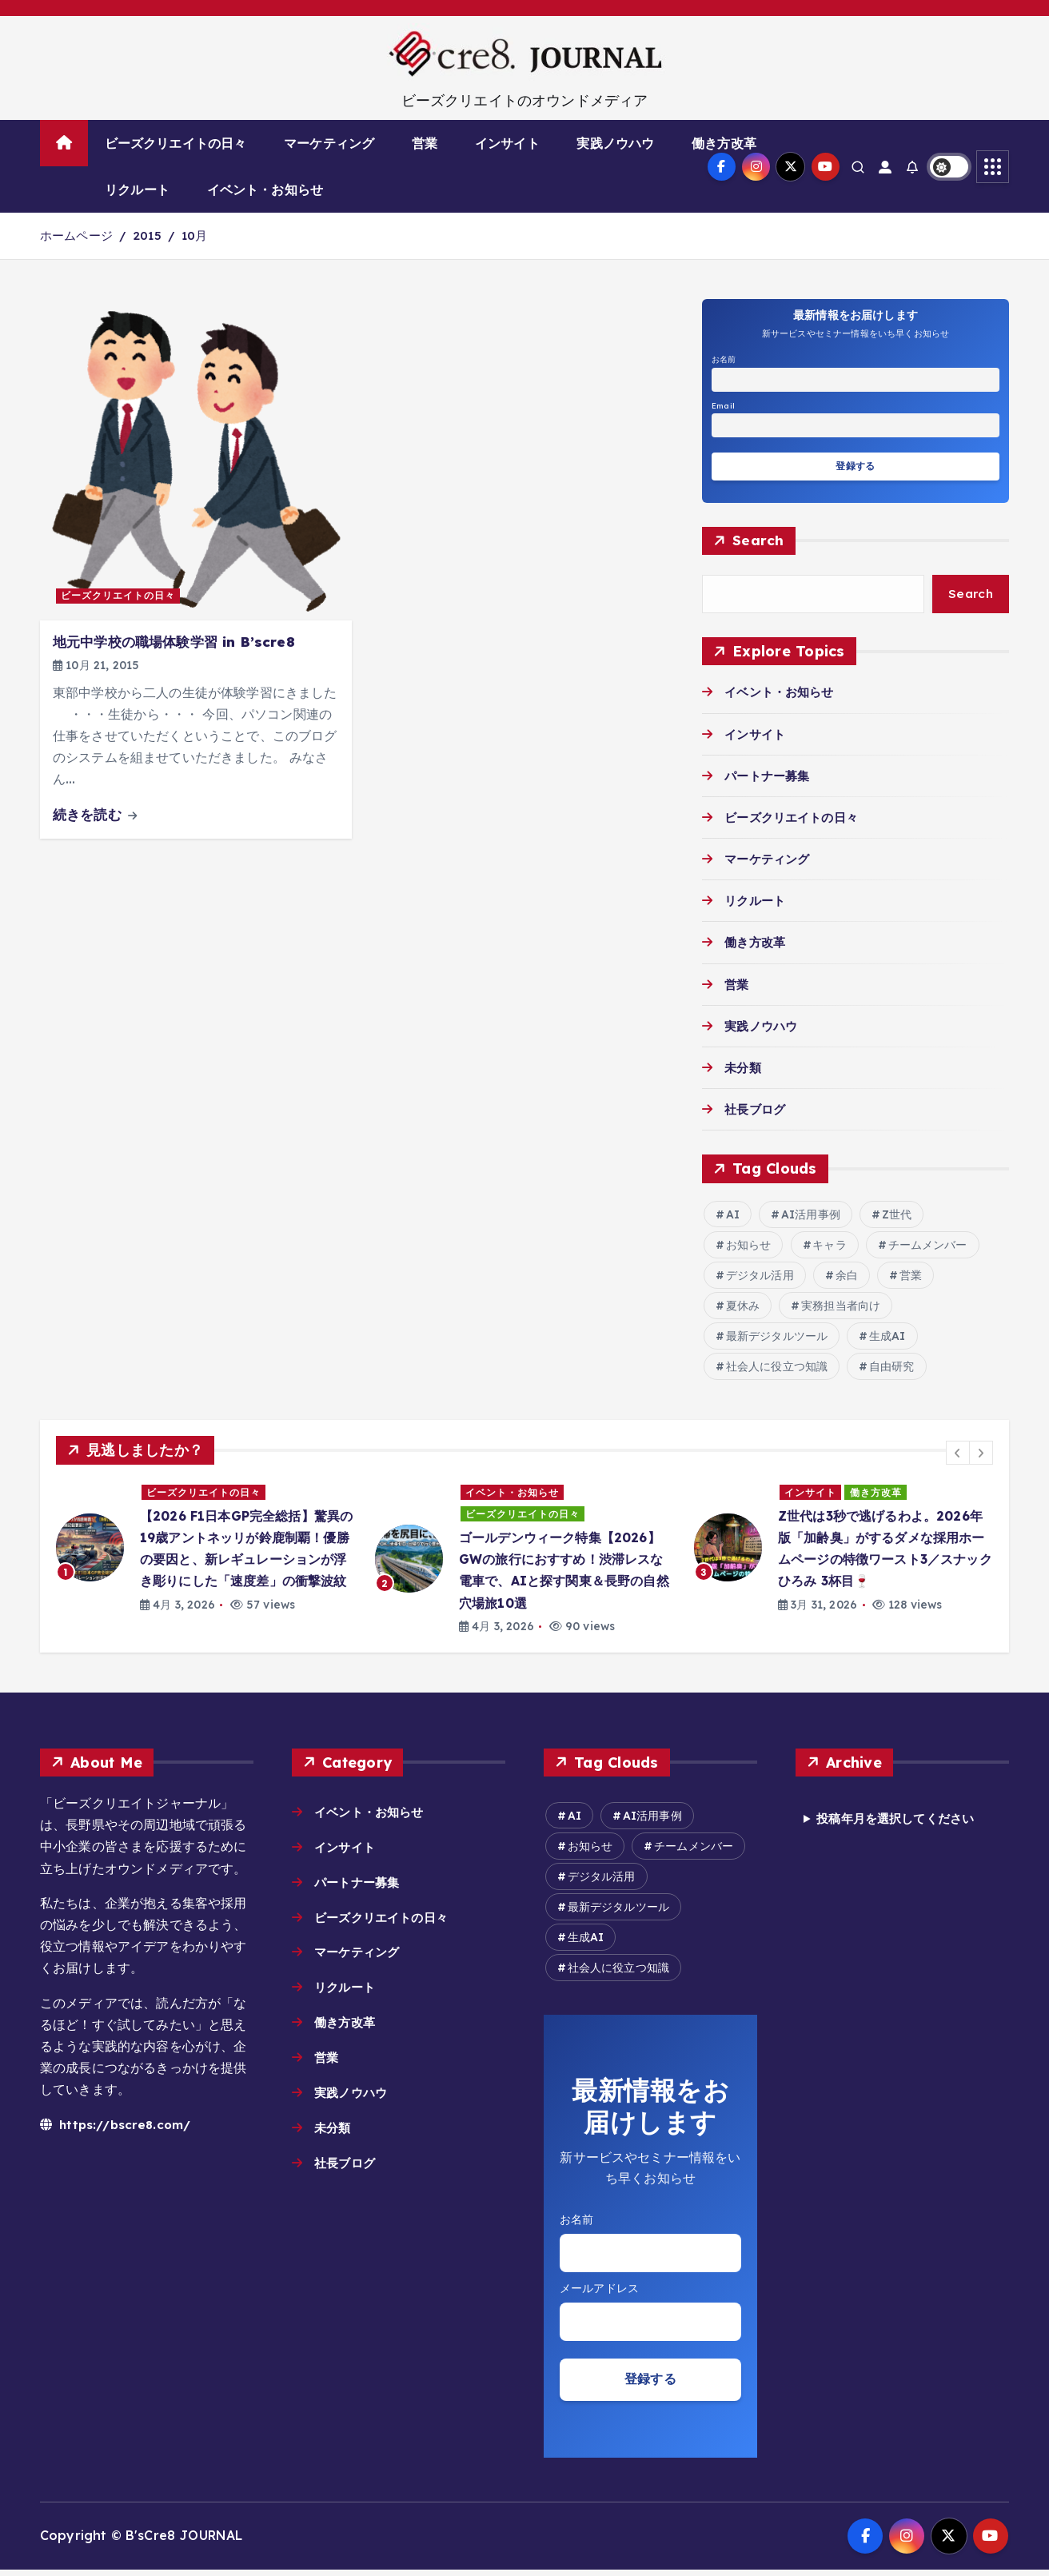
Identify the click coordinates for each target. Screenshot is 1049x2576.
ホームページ (76, 235)
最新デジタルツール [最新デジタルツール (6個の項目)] (777, 1338)
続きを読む (95, 814)
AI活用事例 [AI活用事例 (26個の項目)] (810, 1217)
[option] (206, 1550)
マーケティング (329, 143)
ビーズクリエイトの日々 (176, 143)
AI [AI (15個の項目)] (733, 1217)
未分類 (743, 1070)
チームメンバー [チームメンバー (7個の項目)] (927, 1247)
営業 (424, 143)
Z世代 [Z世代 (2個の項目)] (896, 1217)
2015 (147, 235)
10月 (194, 235)
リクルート (137, 189)
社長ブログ (756, 1111)
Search (758, 541)
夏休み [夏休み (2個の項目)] (743, 1308)
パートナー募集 (769, 778)
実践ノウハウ (615, 143)
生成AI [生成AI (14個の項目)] (887, 1338)
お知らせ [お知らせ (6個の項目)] (749, 1247)
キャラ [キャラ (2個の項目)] (829, 1247)
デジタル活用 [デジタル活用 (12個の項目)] (760, 1277)
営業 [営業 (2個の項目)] (910, 1277)
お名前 (724, 359)
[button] (958, 1455)
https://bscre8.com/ (118, 2126)
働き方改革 (724, 143)
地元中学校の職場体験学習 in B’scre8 (174, 641)
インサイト (507, 143)
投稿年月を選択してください (901, 1821)
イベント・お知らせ (265, 189)
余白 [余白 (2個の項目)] (847, 1277)
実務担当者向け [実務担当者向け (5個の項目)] (840, 1308)
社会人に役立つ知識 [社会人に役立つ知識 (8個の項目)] (777, 1369)
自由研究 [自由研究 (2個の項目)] (892, 1369)
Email (723, 406)
